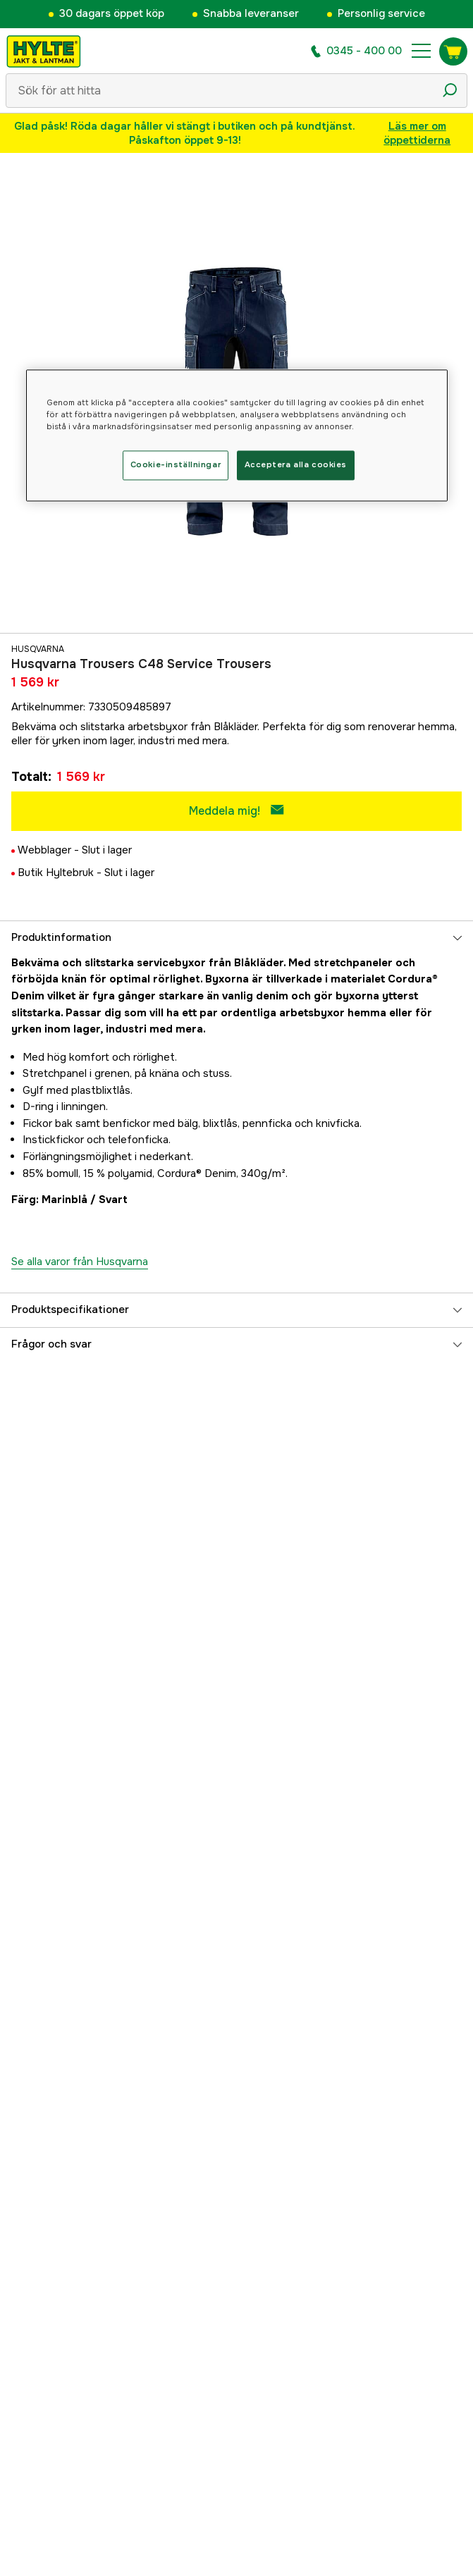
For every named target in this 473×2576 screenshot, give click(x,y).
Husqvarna (37, 649)
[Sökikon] (450, 90)
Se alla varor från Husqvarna (79, 1262)
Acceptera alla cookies (296, 465)
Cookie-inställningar (175, 465)
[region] (236, 436)
